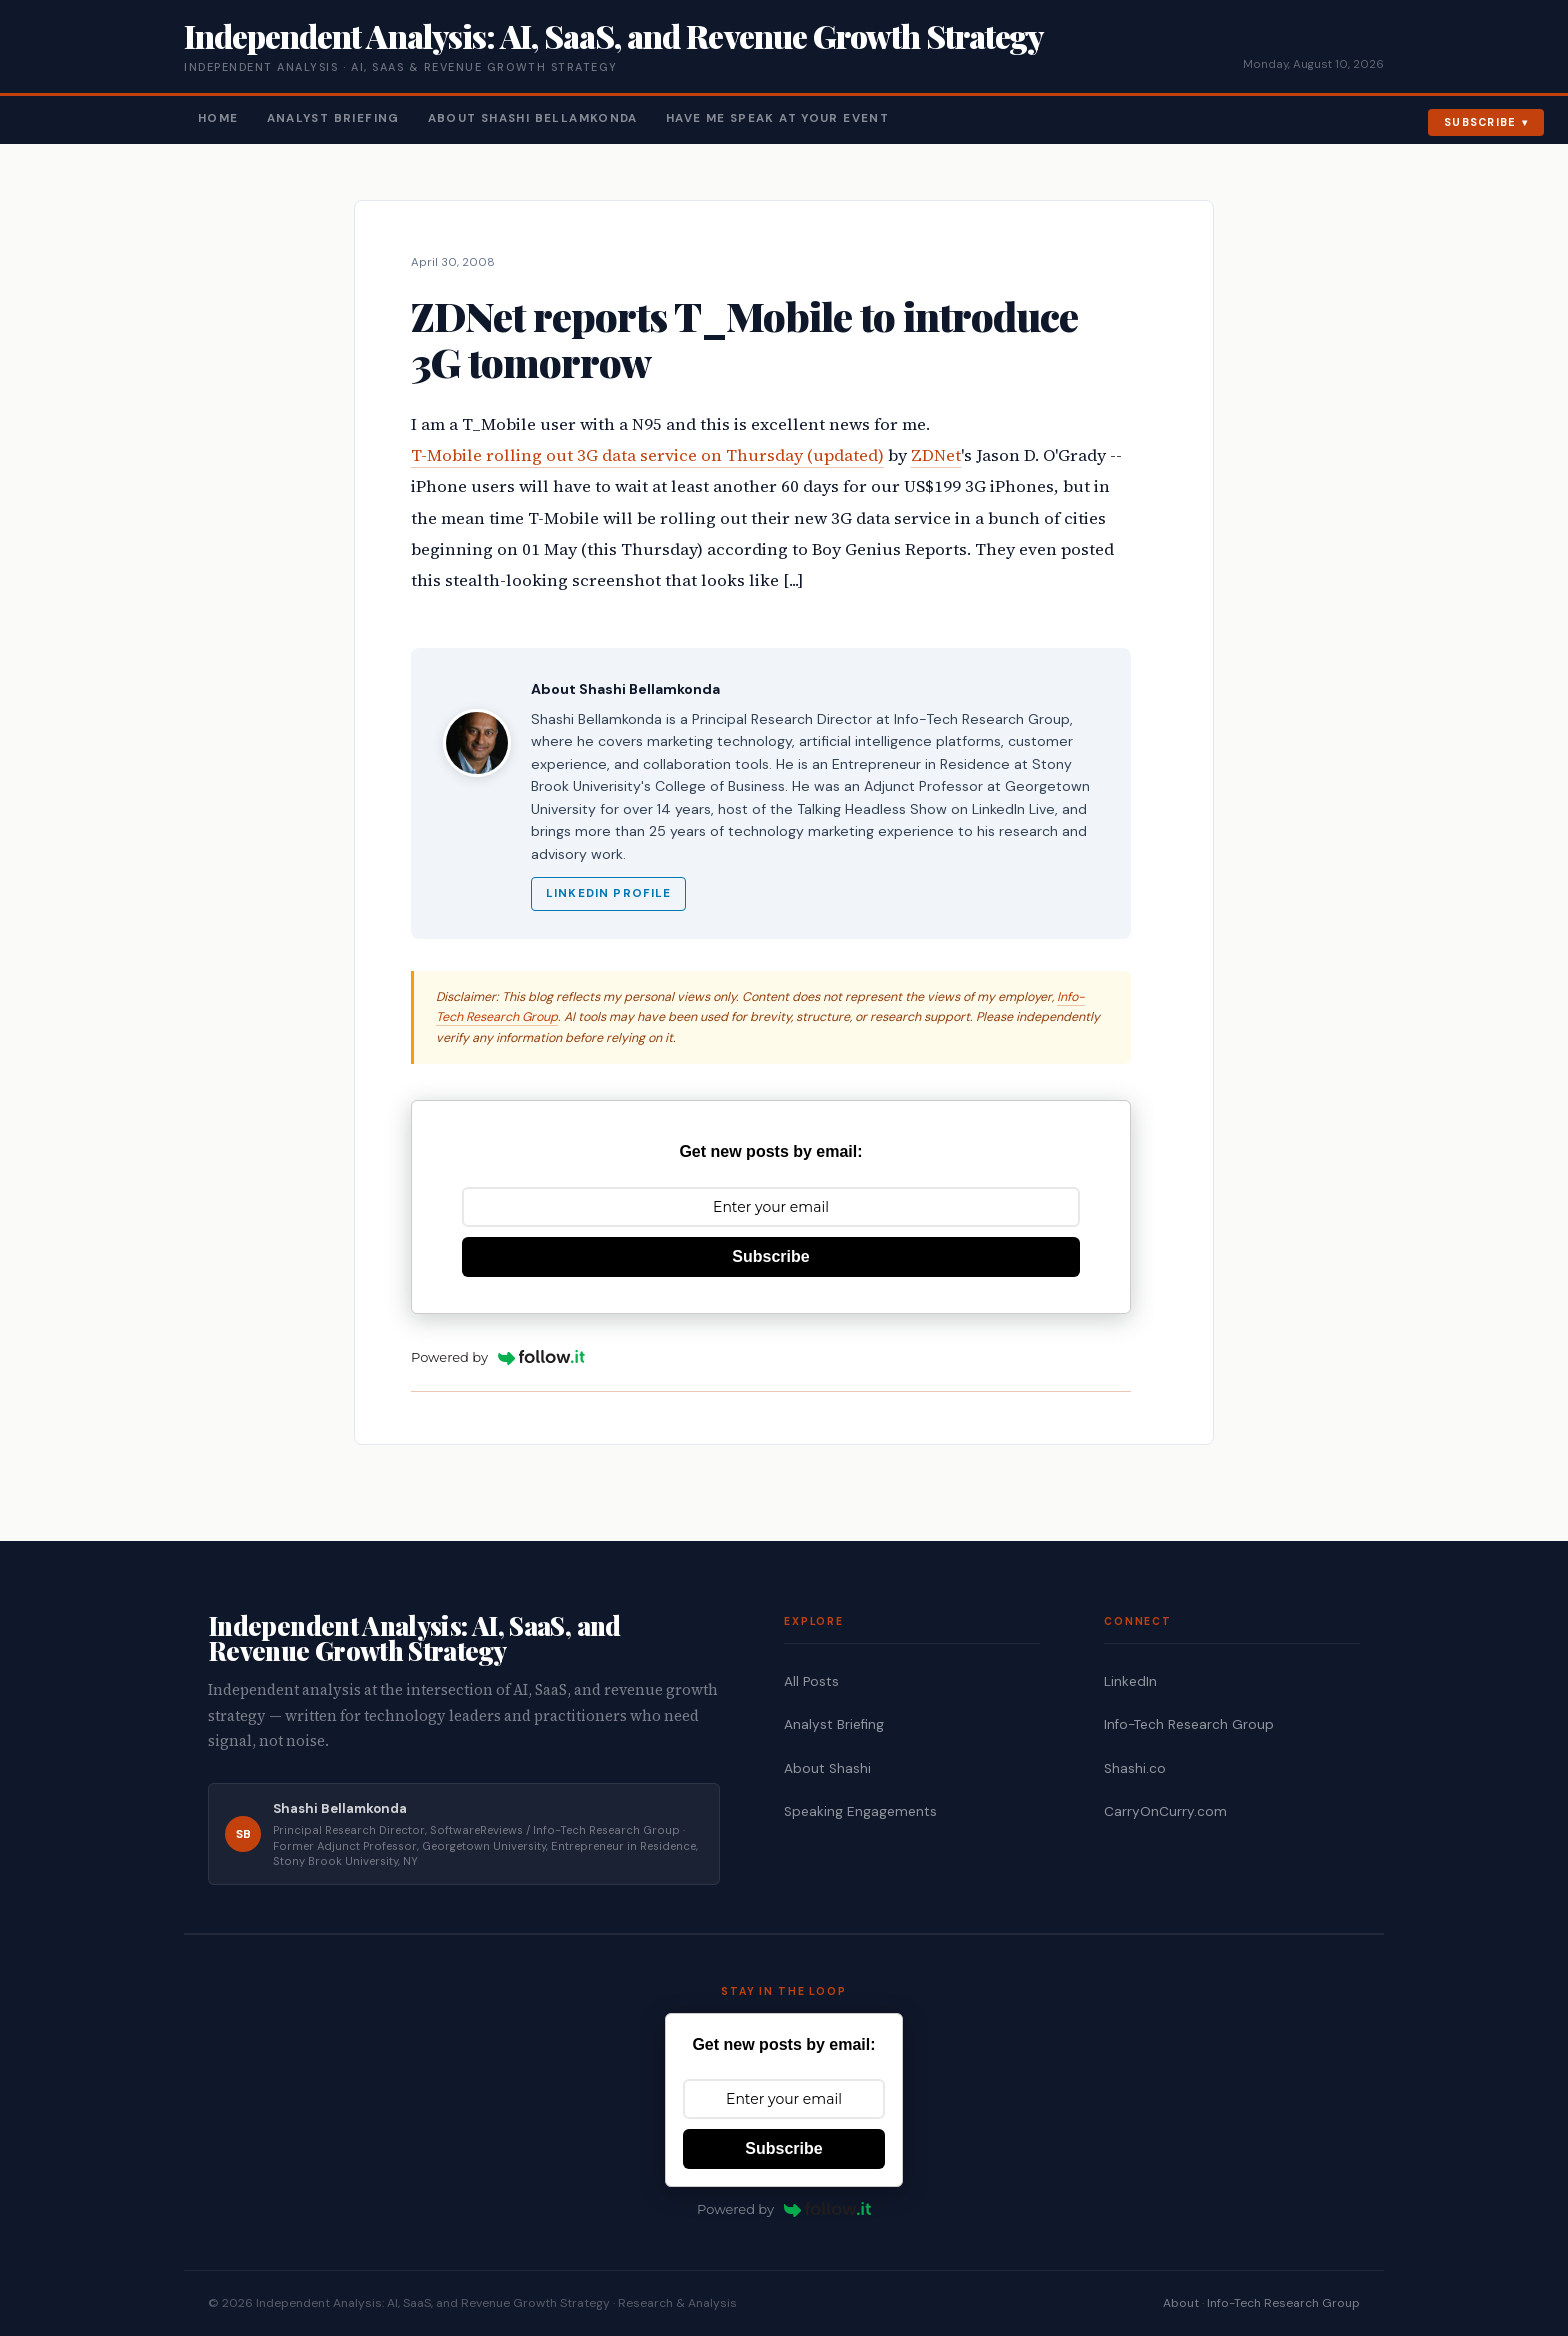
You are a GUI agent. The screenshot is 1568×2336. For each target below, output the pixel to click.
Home (218, 118)
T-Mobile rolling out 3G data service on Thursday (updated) (647, 455)
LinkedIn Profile (608, 893)
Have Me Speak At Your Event (777, 118)
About (1181, 2303)
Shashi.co (1135, 1768)
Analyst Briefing (333, 118)
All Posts (811, 1681)
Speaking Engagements (860, 1811)
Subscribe (1480, 122)
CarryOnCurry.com (1165, 1811)
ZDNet (936, 455)
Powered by (498, 1357)
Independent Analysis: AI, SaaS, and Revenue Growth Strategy (613, 35)
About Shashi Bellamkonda (533, 118)
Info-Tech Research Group (1189, 1724)
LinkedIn (1130, 1681)
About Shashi (827, 1768)
